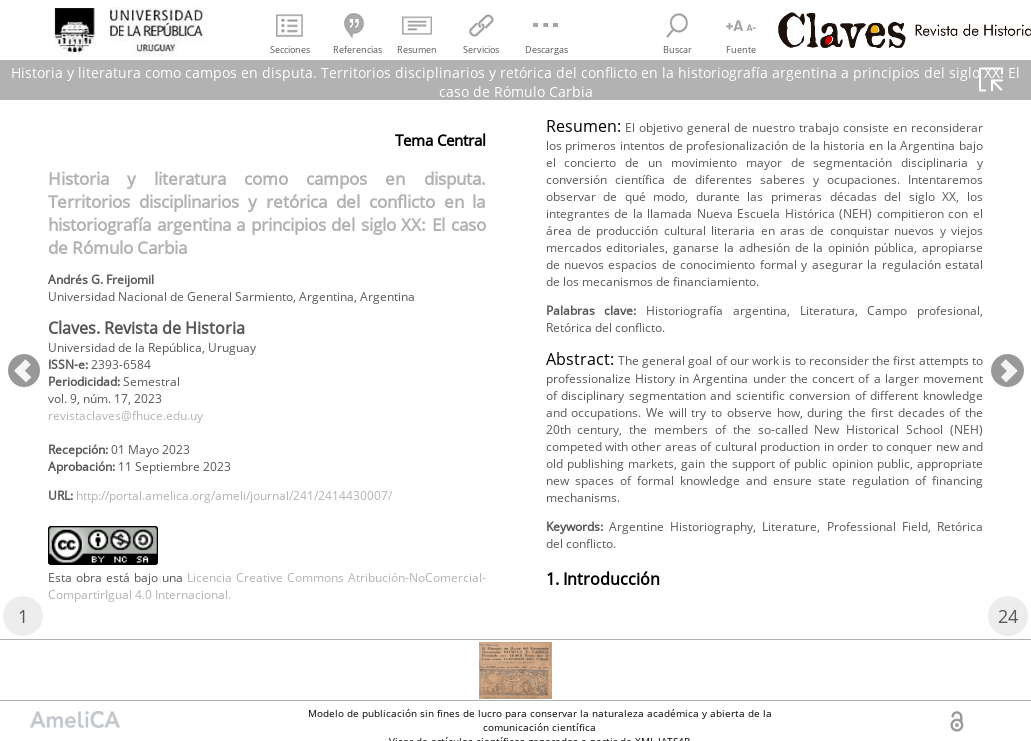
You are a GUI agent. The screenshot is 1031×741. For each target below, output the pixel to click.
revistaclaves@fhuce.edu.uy (141, 451)
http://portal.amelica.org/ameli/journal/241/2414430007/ (271, 541)
